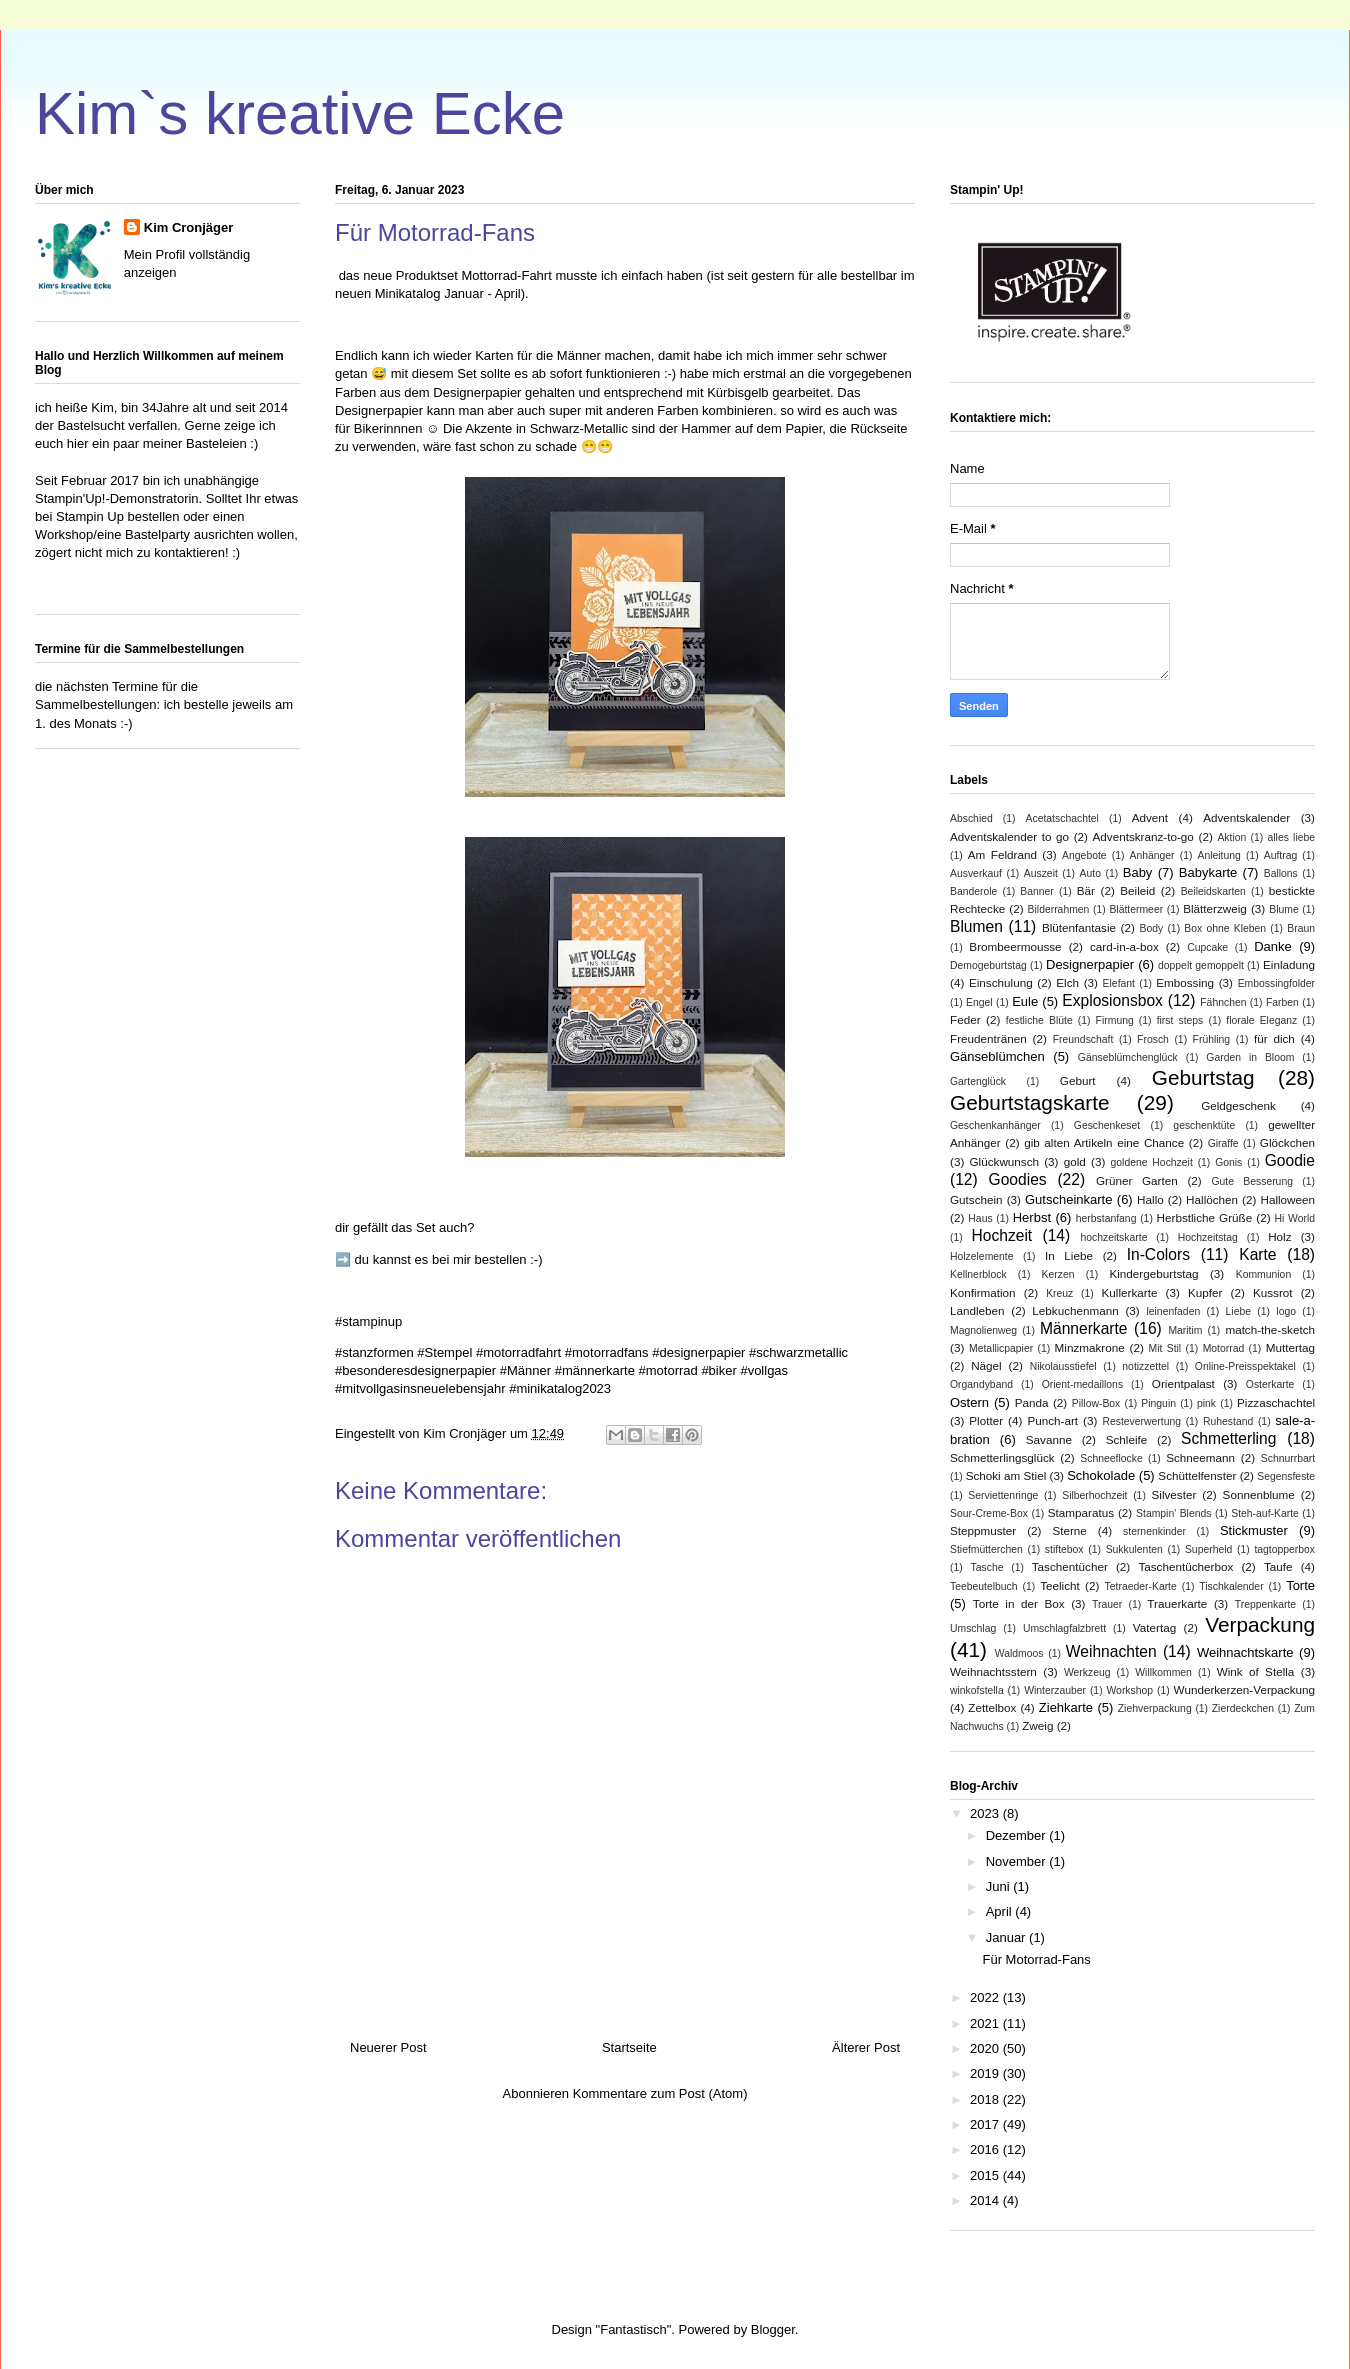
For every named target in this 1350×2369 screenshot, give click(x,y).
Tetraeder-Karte (1141, 1586)
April (1001, 1911)
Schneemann (1200, 1457)
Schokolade (1101, 1475)
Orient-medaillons (1082, 1384)
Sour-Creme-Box (989, 1513)
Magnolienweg (983, 1330)
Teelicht (1060, 1585)
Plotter (986, 1420)
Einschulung (1001, 982)
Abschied (971, 818)
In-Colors (1158, 1254)
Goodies (1018, 1179)
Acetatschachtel (1062, 818)
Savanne (1049, 1439)
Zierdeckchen (1243, 1708)
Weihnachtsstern (993, 1671)
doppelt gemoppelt (1201, 965)
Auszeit (1041, 873)
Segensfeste (1286, 1476)
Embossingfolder (1276, 983)
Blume (1283, 909)
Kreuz (1059, 1293)
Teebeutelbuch (984, 1586)
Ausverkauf (976, 873)
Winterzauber (1055, 1690)
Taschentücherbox (1185, 1566)
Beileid (1137, 890)
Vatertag (1154, 1627)
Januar (1007, 1937)
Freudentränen (988, 1038)
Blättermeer (1136, 909)
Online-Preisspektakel (1245, 1366)
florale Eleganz (1261, 1020)
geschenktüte (1204, 1125)
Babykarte (1208, 872)
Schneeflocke (1111, 1458)
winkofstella (977, 1690)
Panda (1032, 1402)
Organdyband (981, 1384)
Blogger (773, 2329)
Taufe (1278, 1566)
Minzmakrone (1090, 1347)
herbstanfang (1106, 1218)
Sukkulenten (1134, 1549)
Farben (1282, 1002)
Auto (1090, 873)
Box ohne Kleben (1225, 928)
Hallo (1150, 1199)
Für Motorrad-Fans (1036, 1959)
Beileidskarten (1213, 891)
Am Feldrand (1002, 854)
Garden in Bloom (1250, 1057)
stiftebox (1064, 1549)
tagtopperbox (1284, 1549)
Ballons (1281, 873)
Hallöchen (1212, 1199)
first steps (1180, 1020)
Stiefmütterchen (986, 1549)
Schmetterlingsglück (1002, 1457)
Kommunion (1263, 1274)
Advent (1150, 817)
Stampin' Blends (1173, 1513)
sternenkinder (1154, 1531)
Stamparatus (1081, 1512)
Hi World (1295, 1218)
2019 (986, 2073)
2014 (986, 2200)
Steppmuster (983, 1530)
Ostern (969, 1402)
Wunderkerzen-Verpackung (1244, 1689)
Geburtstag (1203, 1077)
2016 (986, 2149)
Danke (1273, 946)
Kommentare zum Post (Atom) (660, 2093)
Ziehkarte (1066, 1707)
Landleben (977, 1310)
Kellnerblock (978, 1274)
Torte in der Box (1019, 1603)
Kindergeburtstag (1153, 1273)
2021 (986, 2023)
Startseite (629, 2047)
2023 (986, 1813)
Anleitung (1218, 855)
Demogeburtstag (988, 965)
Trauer (1107, 1604)
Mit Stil (1165, 1348)
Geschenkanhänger (995, 1125)
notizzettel (1145, 1366)
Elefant (1119, 983)
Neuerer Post (388, 2047)
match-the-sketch (1270, 1329)
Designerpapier (1090, 964)
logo (1286, 1311)
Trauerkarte (1177, 1603)
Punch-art (1052, 1420)
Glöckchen (1287, 1142)
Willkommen (1163, 1672)
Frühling (1212, 1039)
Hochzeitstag (1208, 1237)
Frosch (1153, 1039)
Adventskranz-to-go (1143, 836)
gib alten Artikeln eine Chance (1104, 1142)
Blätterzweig (1215, 908)
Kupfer (1205, 1292)
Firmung (1115, 1020)
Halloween (1287, 1199)
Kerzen (1058, 1274)
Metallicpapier (1001, 1348)
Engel (979, 1002)
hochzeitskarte (1113, 1237)
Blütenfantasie (1079, 927)
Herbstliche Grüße (1205, 1217)
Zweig (1037, 1725)
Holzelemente (982, 1256)
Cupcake (1207, 947)
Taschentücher (1070, 1566)
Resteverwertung (1141, 1421)
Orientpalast (1183, 1383)
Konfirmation (983, 1292)
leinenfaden (1173, 1311)
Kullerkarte (1130, 1292)
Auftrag (1281, 855)
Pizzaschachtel (1276, 1402)
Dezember (1018, 1835)
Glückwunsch (1005, 1161)
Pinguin (1158, 1403)
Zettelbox (992, 1707)
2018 (986, 2099)
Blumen (976, 926)
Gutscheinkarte (1068, 1199)
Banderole (973, 891)
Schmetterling (1228, 1438)
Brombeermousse (1015, 946)
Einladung (1289, 964)
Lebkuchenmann (1075, 1310)
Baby (1138, 872)
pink (1206, 1403)
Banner (1037, 891)
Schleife (1127, 1439)
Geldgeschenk (1238, 1105)
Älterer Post (866, 2047)
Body (1151, 928)
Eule (1025, 1001)
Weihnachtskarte (1245, 1652)
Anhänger (1152, 855)
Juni (999, 1886)
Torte (1300, 1585)
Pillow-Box (1096, 1403)
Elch (1067, 982)
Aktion (1231, 837)
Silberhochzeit (1094, 1495)
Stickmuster (1254, 1530)
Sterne (1069, 1530)
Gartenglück (978, 1081)
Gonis (1228, 1162)
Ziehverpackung (1155, 1708)
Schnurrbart (1288, 1458)
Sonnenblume (1259, 1494)
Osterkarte (1270, 1384)
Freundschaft (1083, 1039)
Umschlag (973, 1628)
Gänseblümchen (997, 1056)
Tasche (987, 1567)
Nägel (986, 1365)
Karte (1257, 1254)
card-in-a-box (1124, 946)
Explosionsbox (1112, 1000)
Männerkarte (1084, 1328)
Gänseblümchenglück (1128, 1057)
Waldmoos (1019, 1653)
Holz (1279, 1236)
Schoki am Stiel (1006, 1475)
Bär (1086, 890)
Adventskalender (1246, 817)
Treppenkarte (1265, 1604)
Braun (1301, 928)
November (1018, 1861)
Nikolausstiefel (1063, 1366)
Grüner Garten (1137, 1180)
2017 (986, 2124)
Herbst (1032, 1217)
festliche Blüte (1039, 1020)
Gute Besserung (1252, 1181)
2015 (986, 2175)
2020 (986, 2048)
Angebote (1084, 855)
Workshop (1129, 1690)
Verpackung (1260, 1624)
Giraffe (1223, 1143)
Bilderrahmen (1059, 909)
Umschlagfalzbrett (1064, 1628)
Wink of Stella (1256, 1671)
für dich (1274, 1038)
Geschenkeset (1107, 1125)
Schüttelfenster (1197, 1475)
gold (1075, 1161)
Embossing (1185, 982)
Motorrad (1224, 1348)
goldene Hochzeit (1152, 1162)
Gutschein (976, 1199)
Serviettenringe (1003, 1495)
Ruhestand (1228, 1421)
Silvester (1173, 1494)
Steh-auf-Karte (1265, 1513)
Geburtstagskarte (1030, 1102)
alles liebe (1291, 837)
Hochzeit (1002, 1235)
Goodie (1290, 1160)
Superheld (1208, 1549)
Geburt (1078, 1080)
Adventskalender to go (1009, 836)
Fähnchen (1223, 1002)
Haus (980, 1218)
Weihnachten (1111, 1651)
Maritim (1185, 1330)
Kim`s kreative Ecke (300, 113)
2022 (986, 1997)
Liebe (1238, 1311)
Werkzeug (1087, 1672)
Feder (965, 1019)
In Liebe (1069, 1255)
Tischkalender (1231, 1586)
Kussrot (1273, 1292)
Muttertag (1290, 1347)
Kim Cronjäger (189, 227)
